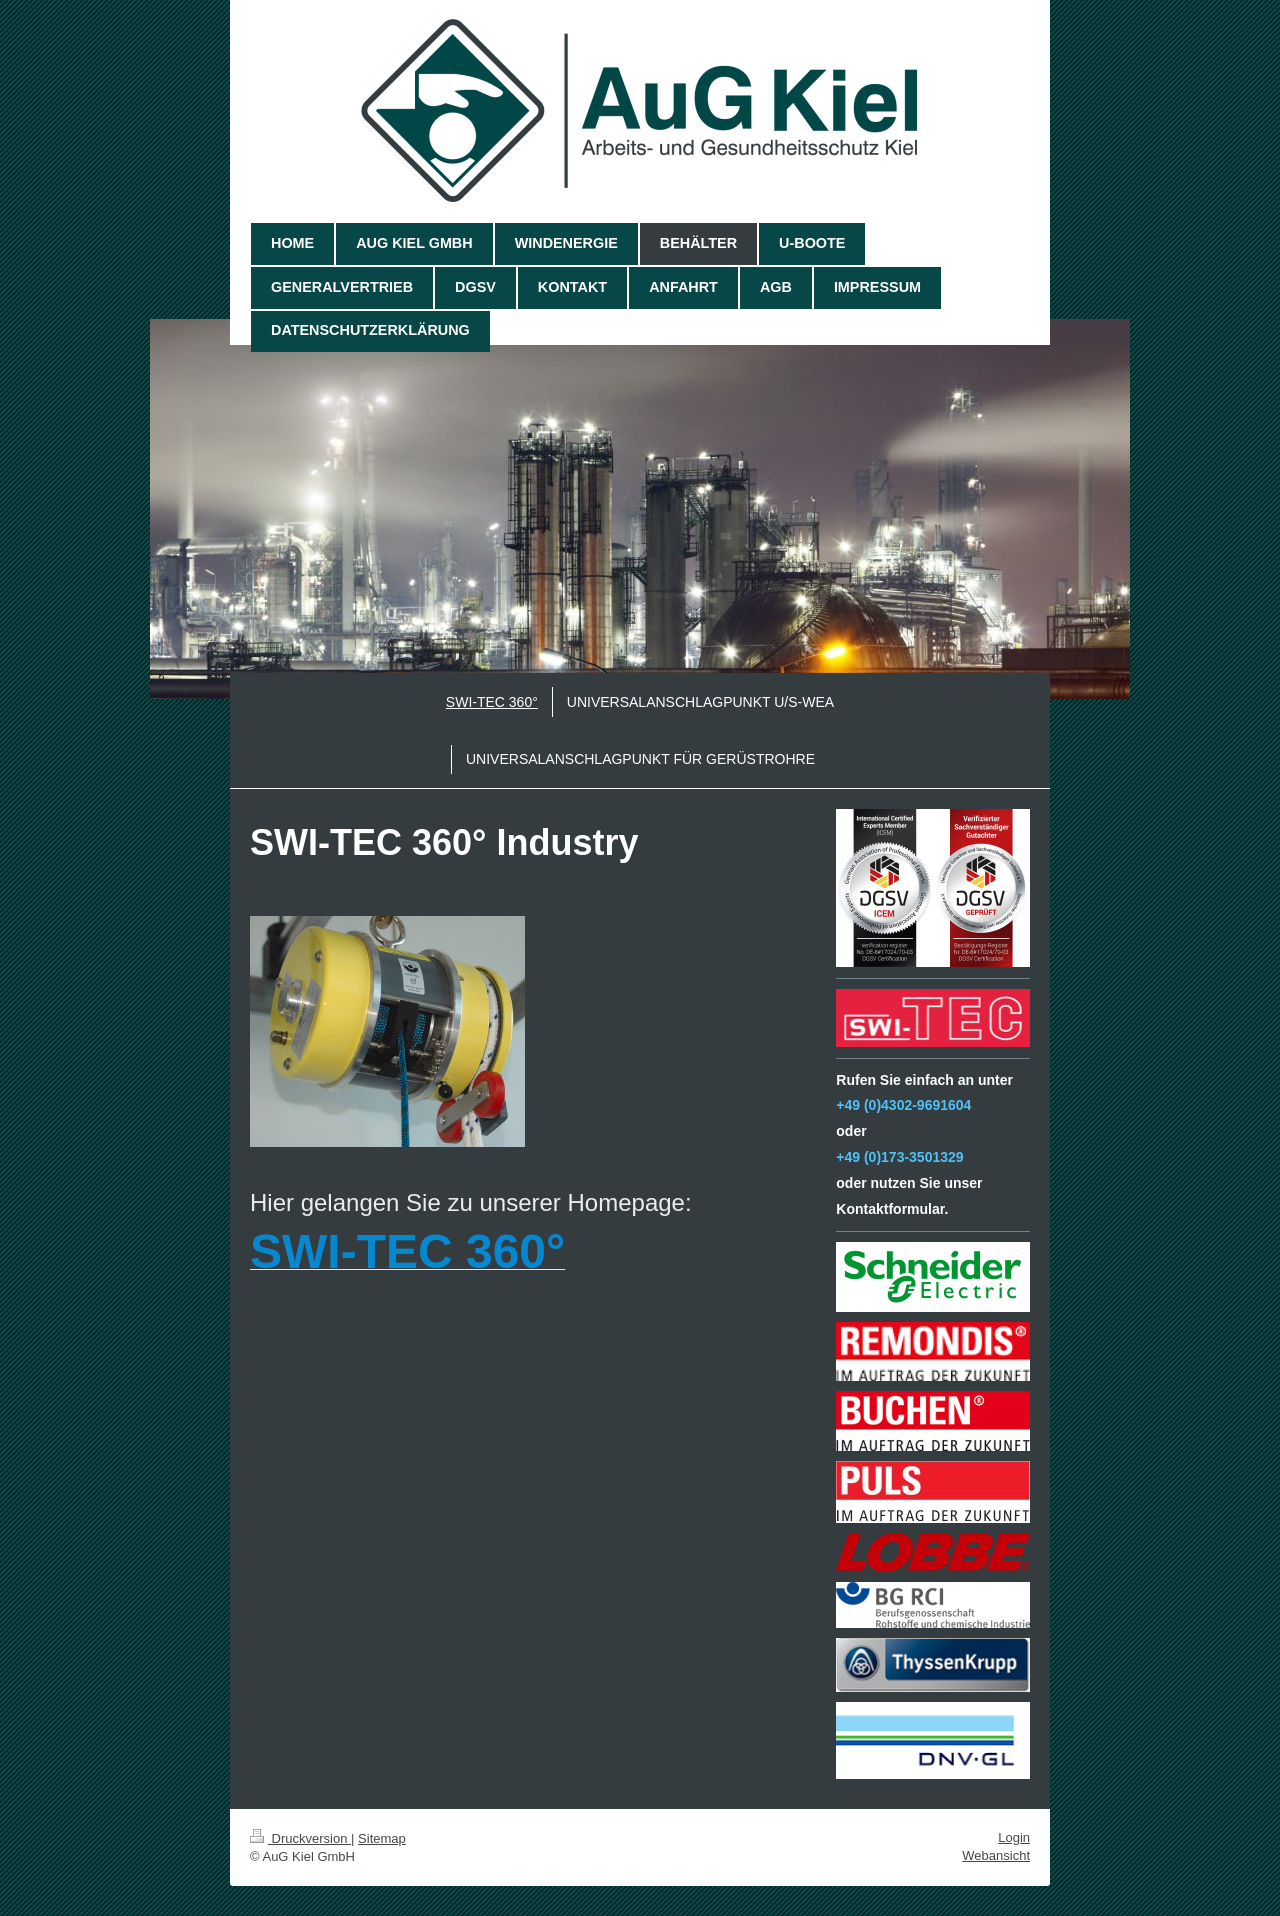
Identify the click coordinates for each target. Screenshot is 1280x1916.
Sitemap (382, 1838)
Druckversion (300, 1838)
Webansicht (996, 1855)
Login (1014, 1837)
